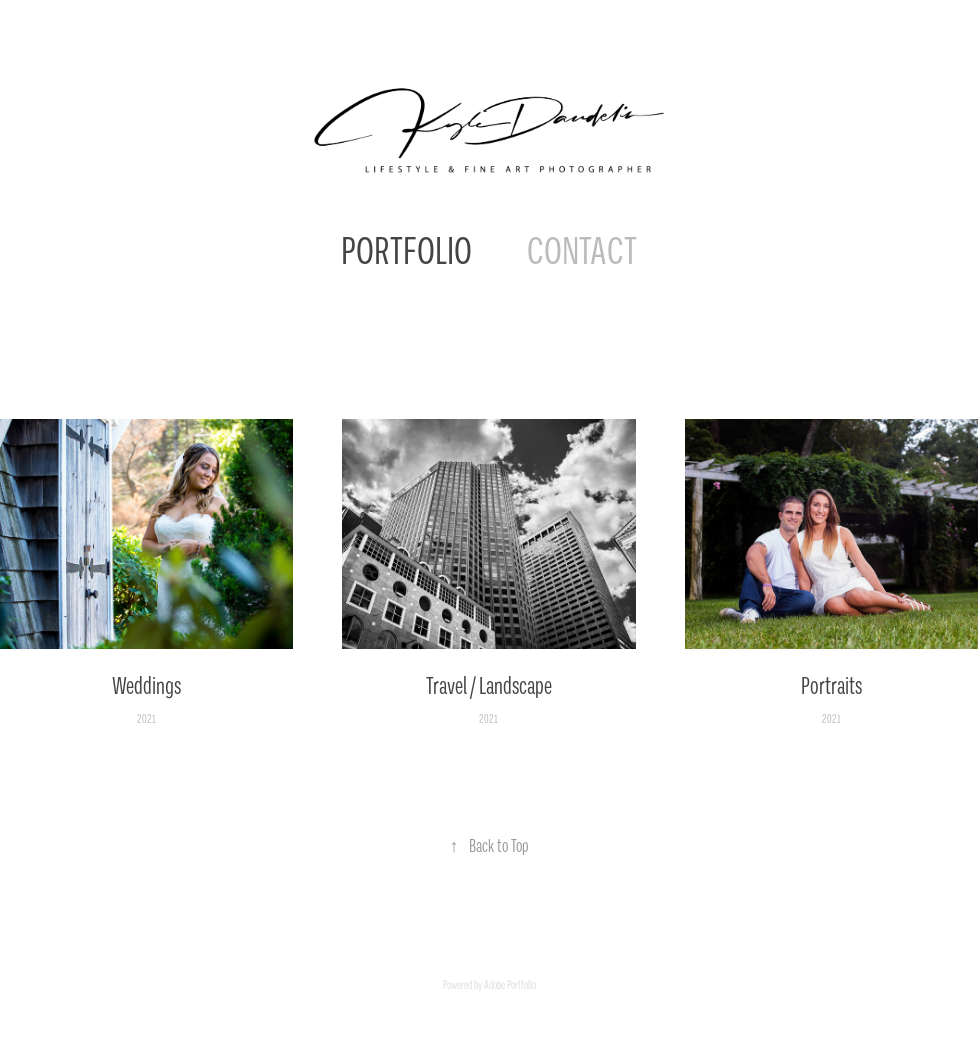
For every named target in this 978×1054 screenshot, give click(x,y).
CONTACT (582, 251)
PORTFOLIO (406, 251)
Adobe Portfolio (510, 985)
